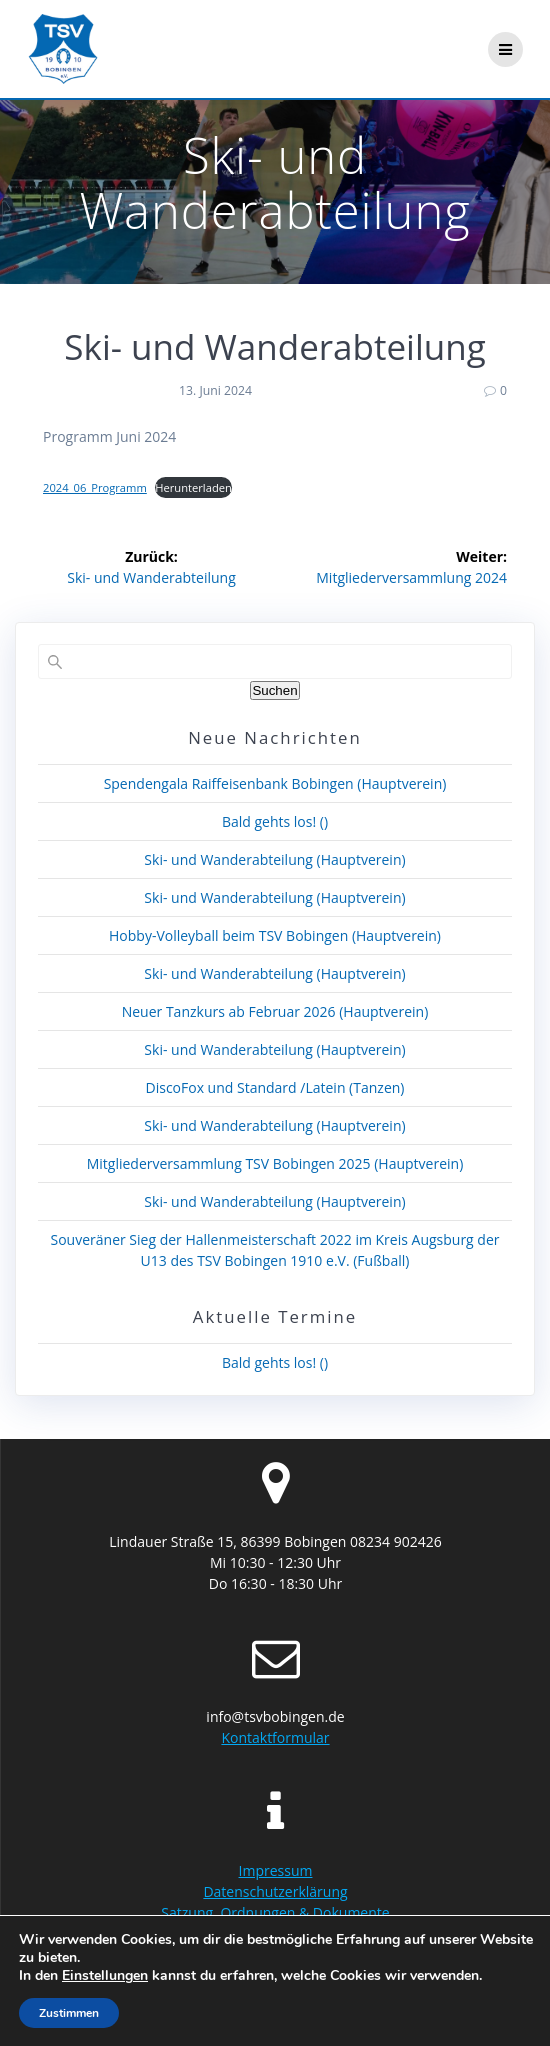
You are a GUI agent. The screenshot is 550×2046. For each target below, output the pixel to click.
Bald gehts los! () (275, 821)
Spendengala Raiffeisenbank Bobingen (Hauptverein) (275, 783)
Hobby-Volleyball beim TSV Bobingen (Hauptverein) (275, 935)
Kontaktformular (275, 1737)
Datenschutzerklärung (275, 1891)
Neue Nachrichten (275, 737)
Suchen (274, 690)
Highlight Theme (456, 2016)
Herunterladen (193, 487)
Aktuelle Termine (275, 1316)
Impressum (276, 1870)
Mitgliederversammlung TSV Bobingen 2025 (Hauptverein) (275, 1163)
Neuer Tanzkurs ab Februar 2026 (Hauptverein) (275, 1011)
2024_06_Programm (95, 487)
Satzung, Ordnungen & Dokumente (275, 1912)
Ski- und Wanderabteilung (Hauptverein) (274, 859)
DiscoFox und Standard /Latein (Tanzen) (275, 1087)
